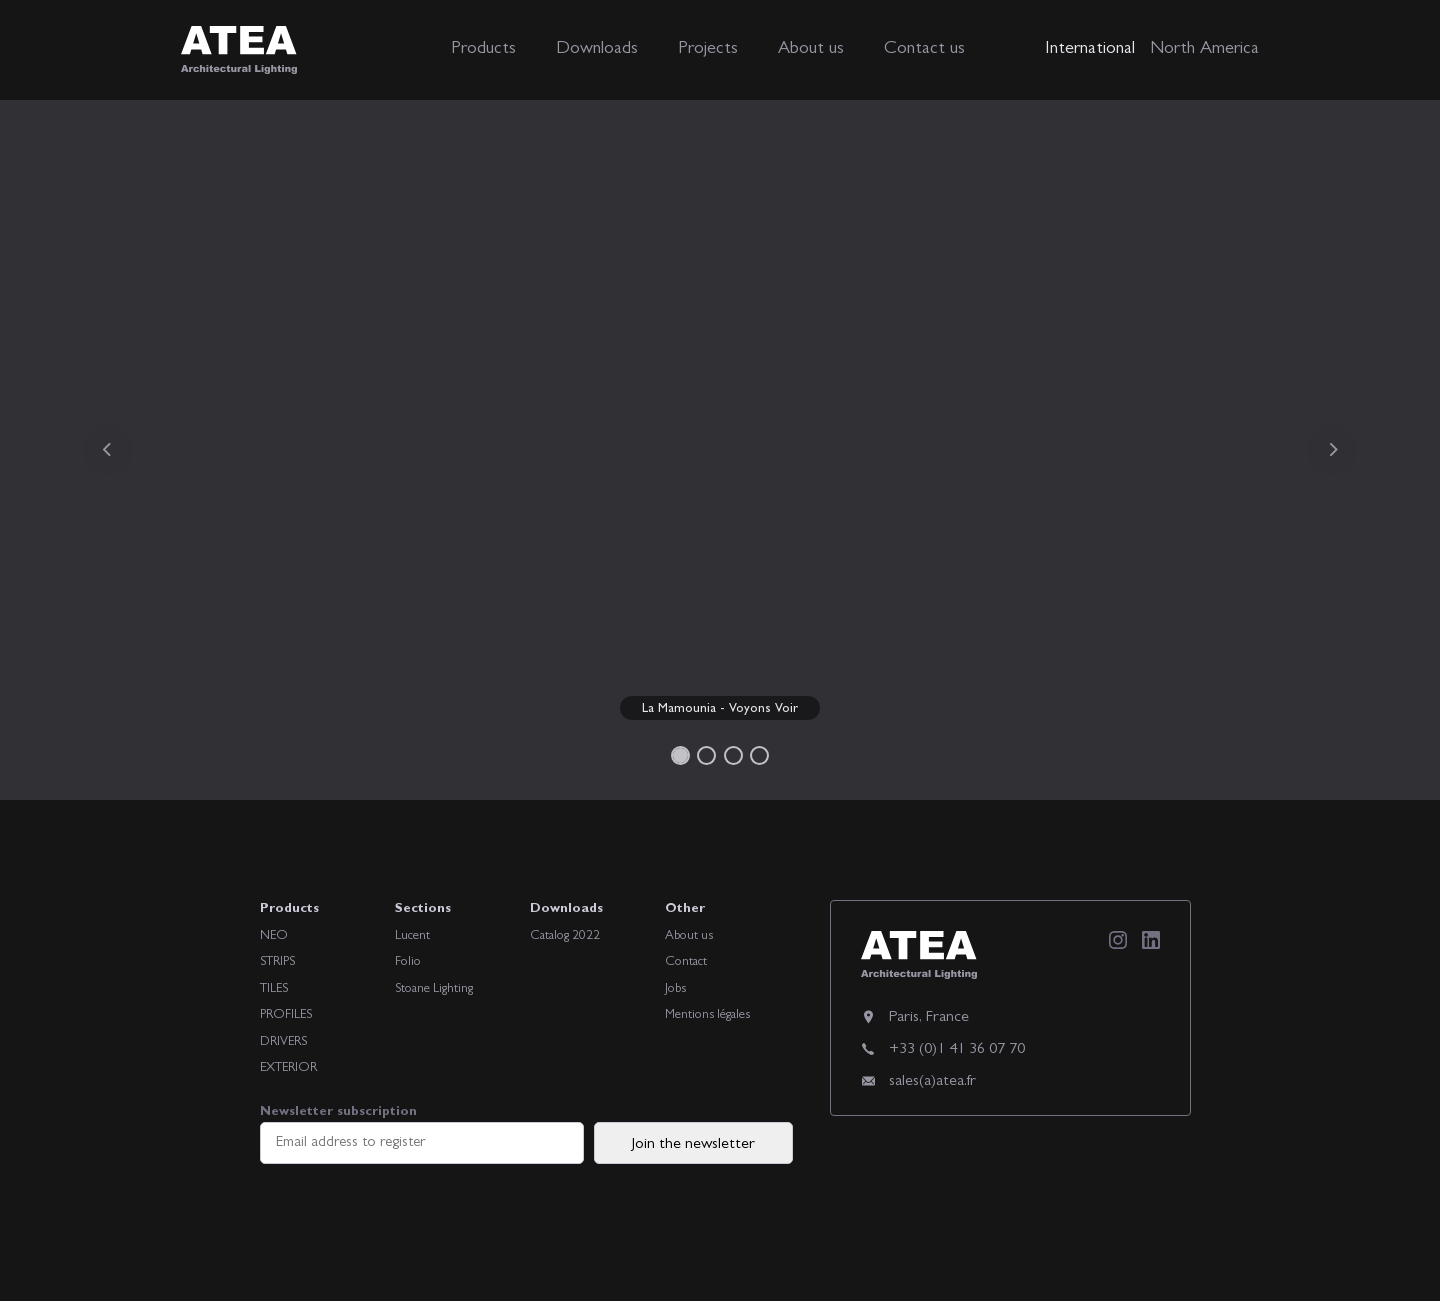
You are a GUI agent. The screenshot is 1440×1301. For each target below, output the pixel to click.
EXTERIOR (288, 1068)
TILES (274, 989)
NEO (274, 936)
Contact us (924, 50)
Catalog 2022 (565, 936)
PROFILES (286, 1015)
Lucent (412, 936)
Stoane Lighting (434, 989)
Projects (708, 50)
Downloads (597, 50)
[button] (108, 450)
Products (483, 50)
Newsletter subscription (422, 1135)
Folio (408, 962)
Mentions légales (707, 1015)
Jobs (675, 989)
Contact (686, 962)
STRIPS (277, 962)
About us (811, 50)
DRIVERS (283, 1042)
